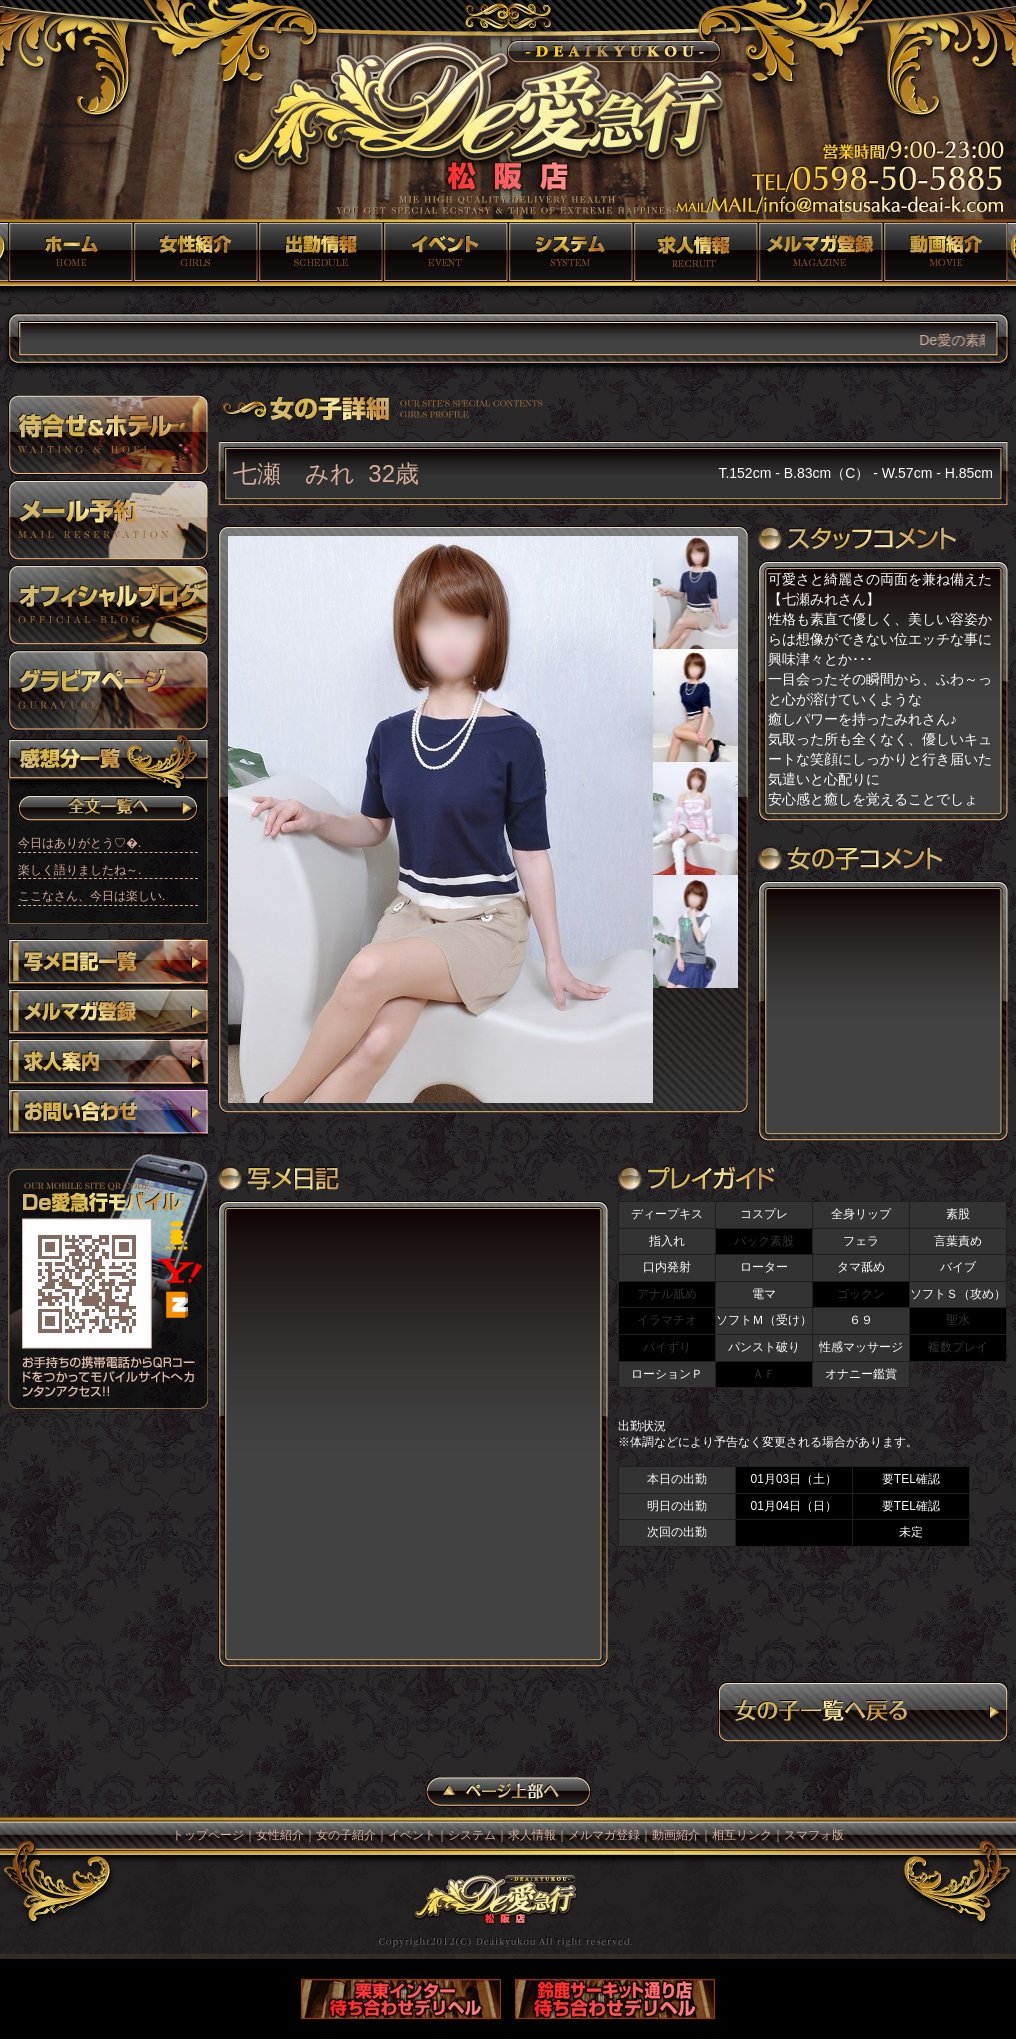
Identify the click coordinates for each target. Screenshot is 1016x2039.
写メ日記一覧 (108, 964)
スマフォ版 (814, 1835)
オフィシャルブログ (108, 605)
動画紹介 (945, 252)
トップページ (70, 252)
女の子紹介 (320, 252)
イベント (445, 252)
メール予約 (108, 520)
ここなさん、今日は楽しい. (91, 896)
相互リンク (742, 1835)
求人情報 (695, 252)
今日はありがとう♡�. (79, 843)
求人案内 (108, 1064)
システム (570, 252)
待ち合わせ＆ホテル (108, 435)
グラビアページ (108, 690)
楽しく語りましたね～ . (79, 870)
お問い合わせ (108, 1114)
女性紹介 (195, 252)
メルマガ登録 (820, 252)
